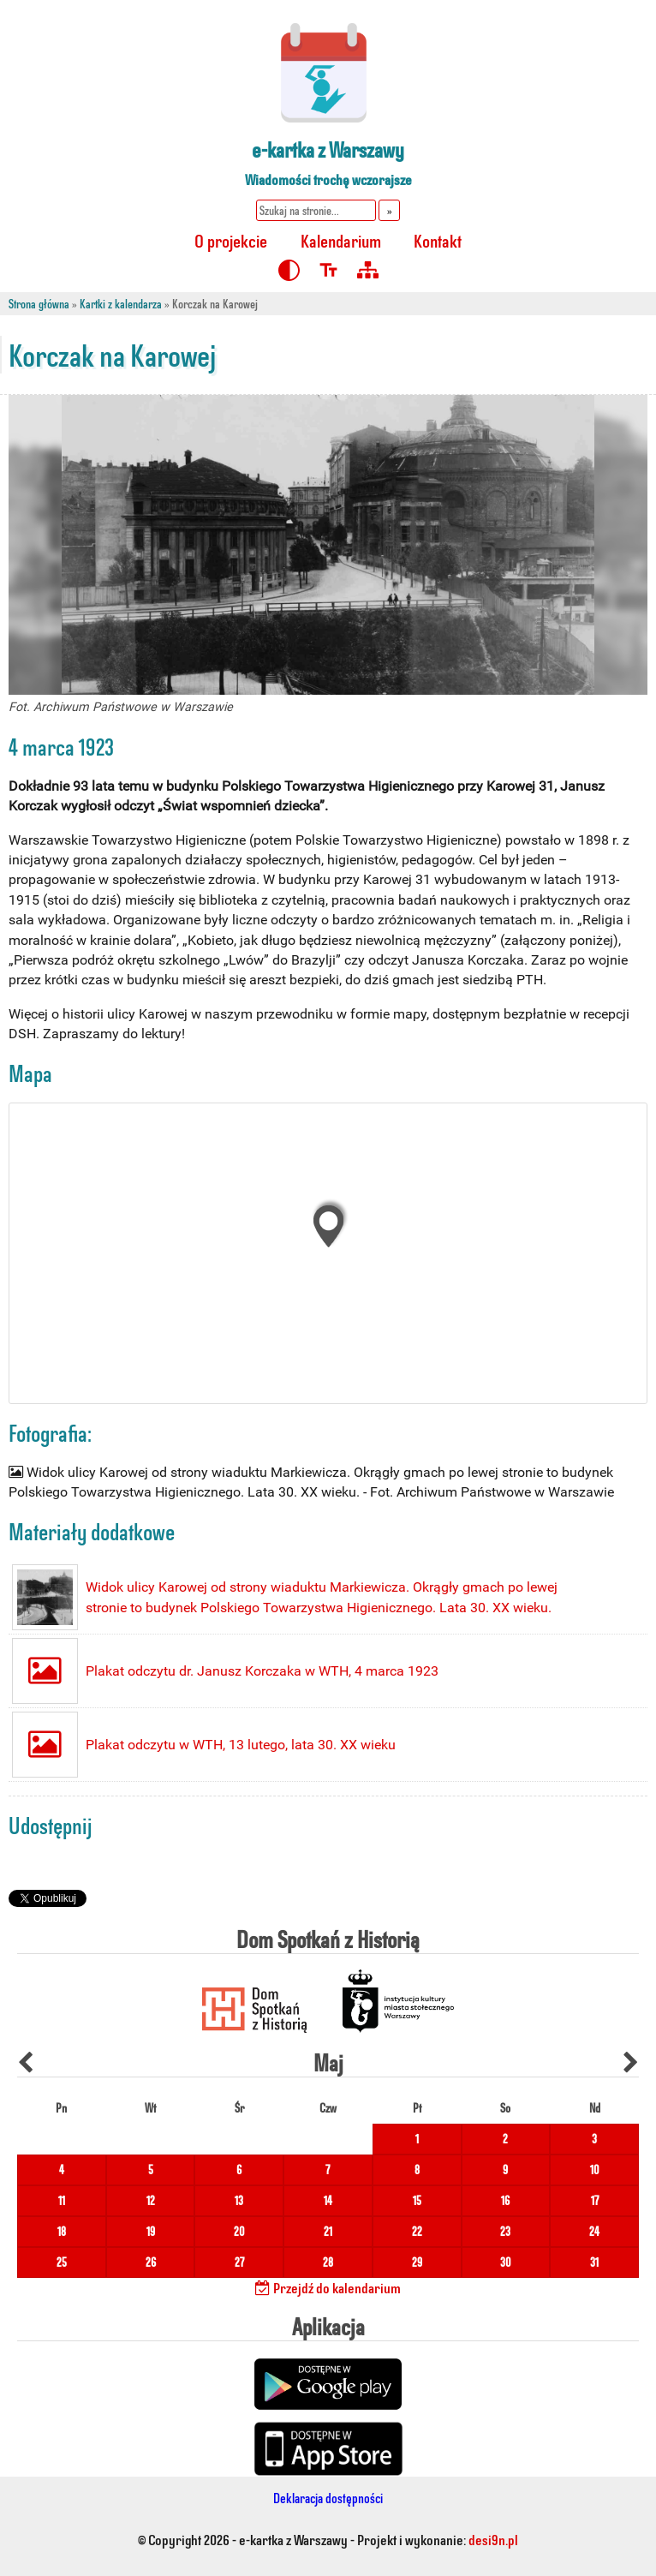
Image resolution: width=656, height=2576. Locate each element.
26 (151, 2262)
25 (62, 2262)
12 (150, 2200)
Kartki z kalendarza (121, 303)
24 (594, 2231)
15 (417, 2200)
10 (594, 2169)
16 (505, 2200)
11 (61, 2200)
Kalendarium (341, 240)
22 (417, 2231)
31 (594, 2262)
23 (505, 2231)
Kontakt (438, 240)
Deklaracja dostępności (328, 2497)
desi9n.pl (493, 2539)
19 (150, 2231)
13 (239, 2200)
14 (328, 2200)
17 (595, 2200)
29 (417, 2262)
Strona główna (39, 303)
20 (239, 2231)
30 (505, 2262)
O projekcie (230, 240)
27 (239, 2262)
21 (328, 2231)
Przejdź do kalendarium (328, 2287)
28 (328, 2262)
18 (61, 2231)
